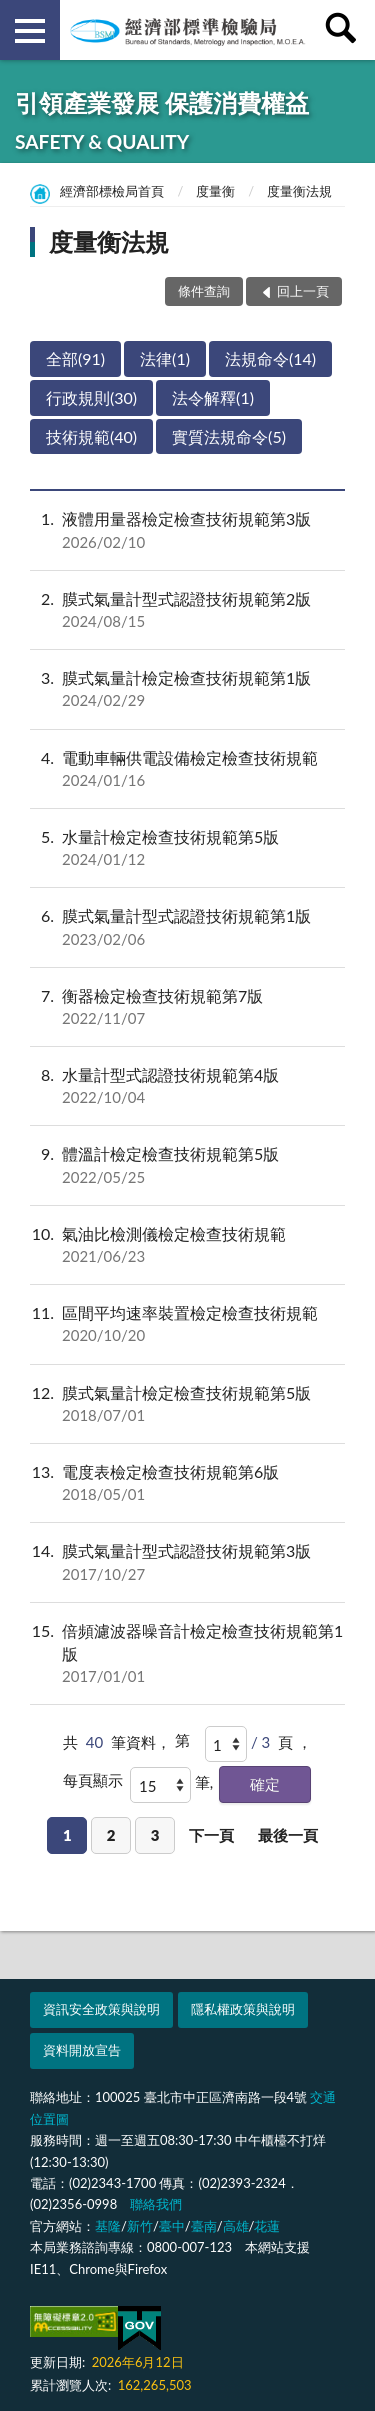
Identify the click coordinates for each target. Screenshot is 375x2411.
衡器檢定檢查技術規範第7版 (187, 1007)
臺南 (204, 2226)
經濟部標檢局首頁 (112, 191)
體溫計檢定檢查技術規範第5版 (187, 1165)
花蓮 (267, 2226)
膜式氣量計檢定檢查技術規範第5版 (187, 1404)
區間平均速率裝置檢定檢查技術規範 (187, 1324)
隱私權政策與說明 (243, 2009)
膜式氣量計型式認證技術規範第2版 (187, 610)
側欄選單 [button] (30, 31)
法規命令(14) (270, 358)
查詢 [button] (345, 30)
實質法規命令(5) (229, 436)
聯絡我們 (156, 2204)
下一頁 (211, 1835)
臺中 (172, 2226)
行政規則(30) (91, 397)
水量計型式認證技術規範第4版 (187, 1086)
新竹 (140, 2226)
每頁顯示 (93, 1780)
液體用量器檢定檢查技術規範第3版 (187, 530)
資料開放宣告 (82, 2050)
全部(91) (75, 358)
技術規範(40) (91, 436)
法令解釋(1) (213, 397)
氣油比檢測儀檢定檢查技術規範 (187, 1245)
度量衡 (215, 191)
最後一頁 (288, 1835)
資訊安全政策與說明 (101, 2009)
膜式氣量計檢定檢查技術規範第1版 (187, 689)
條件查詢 (204, 291)
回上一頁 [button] (303, 291)
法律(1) (165, 358)
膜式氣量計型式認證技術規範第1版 (187, 927)
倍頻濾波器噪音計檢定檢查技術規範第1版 (187, 1654)
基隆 (108, 2226)
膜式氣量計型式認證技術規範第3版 (187, 1562)
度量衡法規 (299, 191)
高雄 (236, 2226)
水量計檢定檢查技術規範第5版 (187, 848)
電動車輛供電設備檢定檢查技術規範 (187, 769)
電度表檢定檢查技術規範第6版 (187, 1483)
